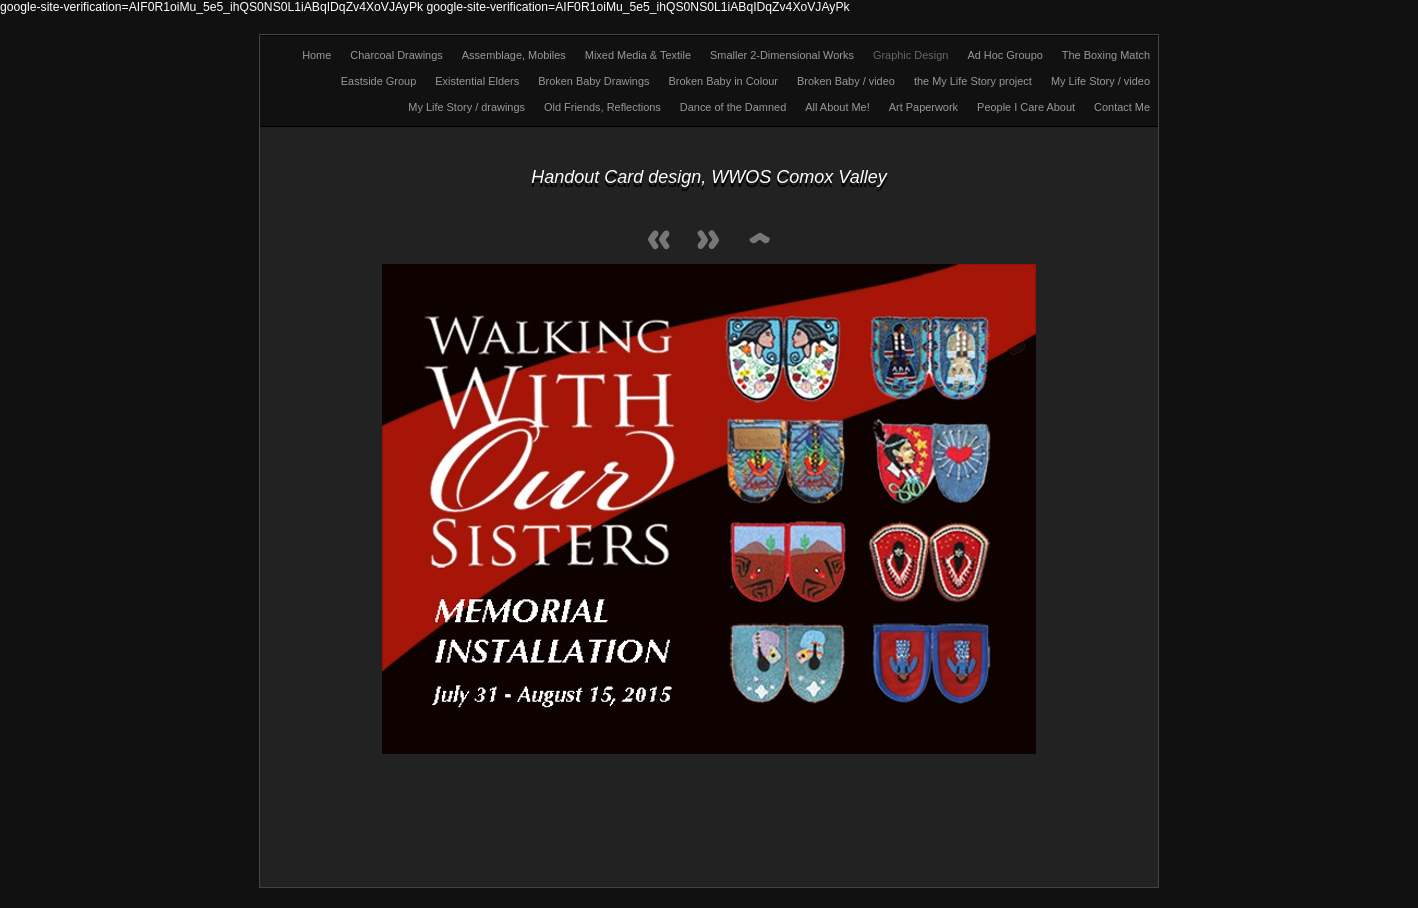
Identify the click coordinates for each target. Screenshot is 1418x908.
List (759, 241)
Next (709, 241)
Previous (659, 241)
